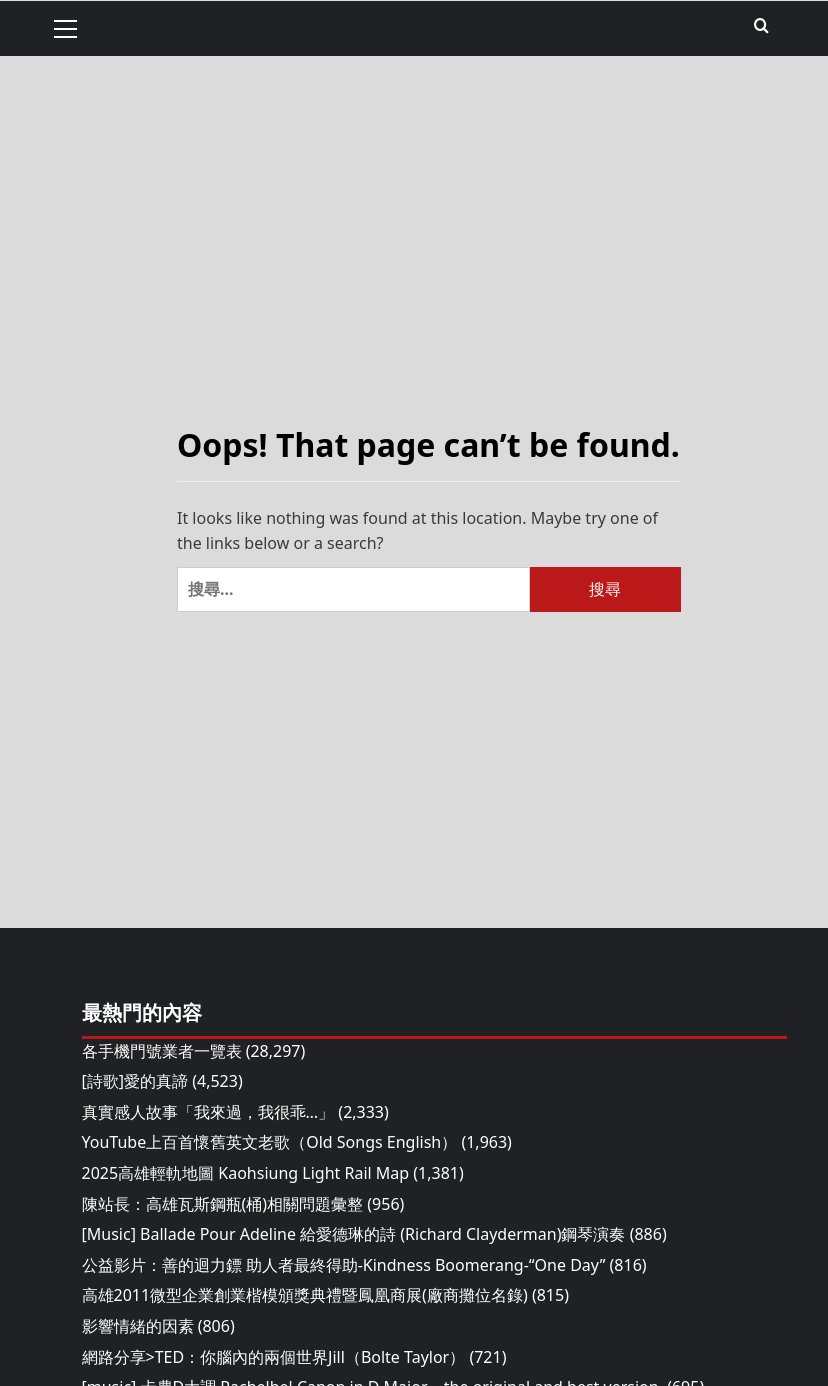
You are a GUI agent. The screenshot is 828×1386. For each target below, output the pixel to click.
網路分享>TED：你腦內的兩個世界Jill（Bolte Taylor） (274, 1357)
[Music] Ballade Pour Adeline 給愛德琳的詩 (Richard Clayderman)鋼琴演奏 (354, 1234)
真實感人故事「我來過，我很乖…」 (208, 1112)
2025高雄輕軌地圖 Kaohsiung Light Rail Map (246, 1173)
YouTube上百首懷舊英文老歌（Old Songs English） (270, 1142)
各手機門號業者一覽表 (162, 1051)
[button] (74, 26)
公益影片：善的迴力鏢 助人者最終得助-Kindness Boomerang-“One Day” (344, 1265)
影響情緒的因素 (138, 1326)
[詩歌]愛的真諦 (135, 1081)
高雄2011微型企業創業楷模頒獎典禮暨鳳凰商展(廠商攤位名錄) (305, 1295)
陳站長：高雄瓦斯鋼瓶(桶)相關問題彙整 (223, 1204)
